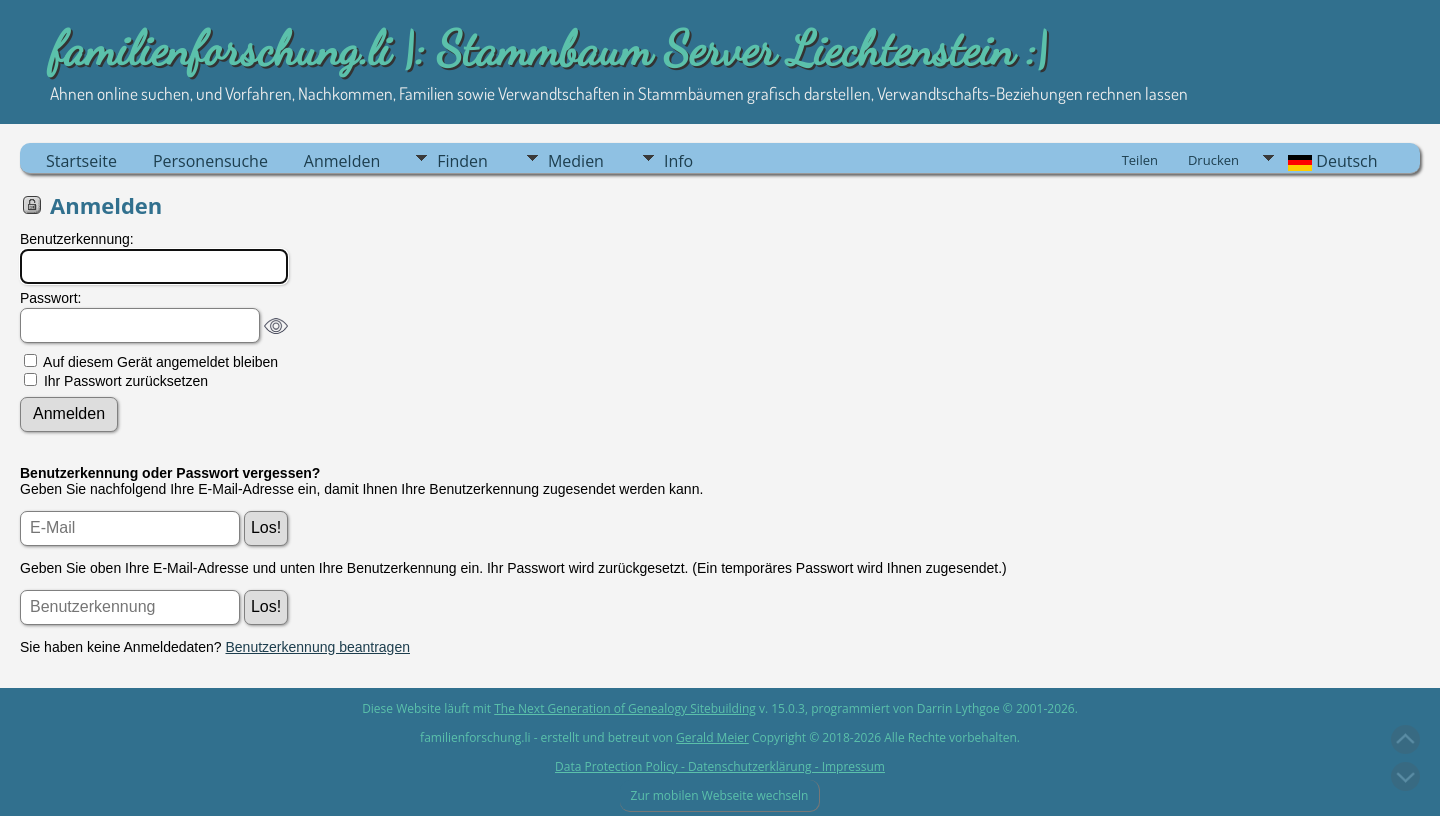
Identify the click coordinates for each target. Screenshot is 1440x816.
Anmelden (342, 161)
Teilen (1140, 160)
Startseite (81, 161)
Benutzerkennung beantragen (318, 647)
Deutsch (1331, 161)
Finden (462, 161)
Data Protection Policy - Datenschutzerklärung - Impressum (720, 766)
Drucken (1213, 160)
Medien (576, 161)
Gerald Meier (712, 737)
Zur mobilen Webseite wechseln (719, 795)
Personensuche (210, 161)
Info (678, 161)
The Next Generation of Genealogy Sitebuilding (625, 708)
